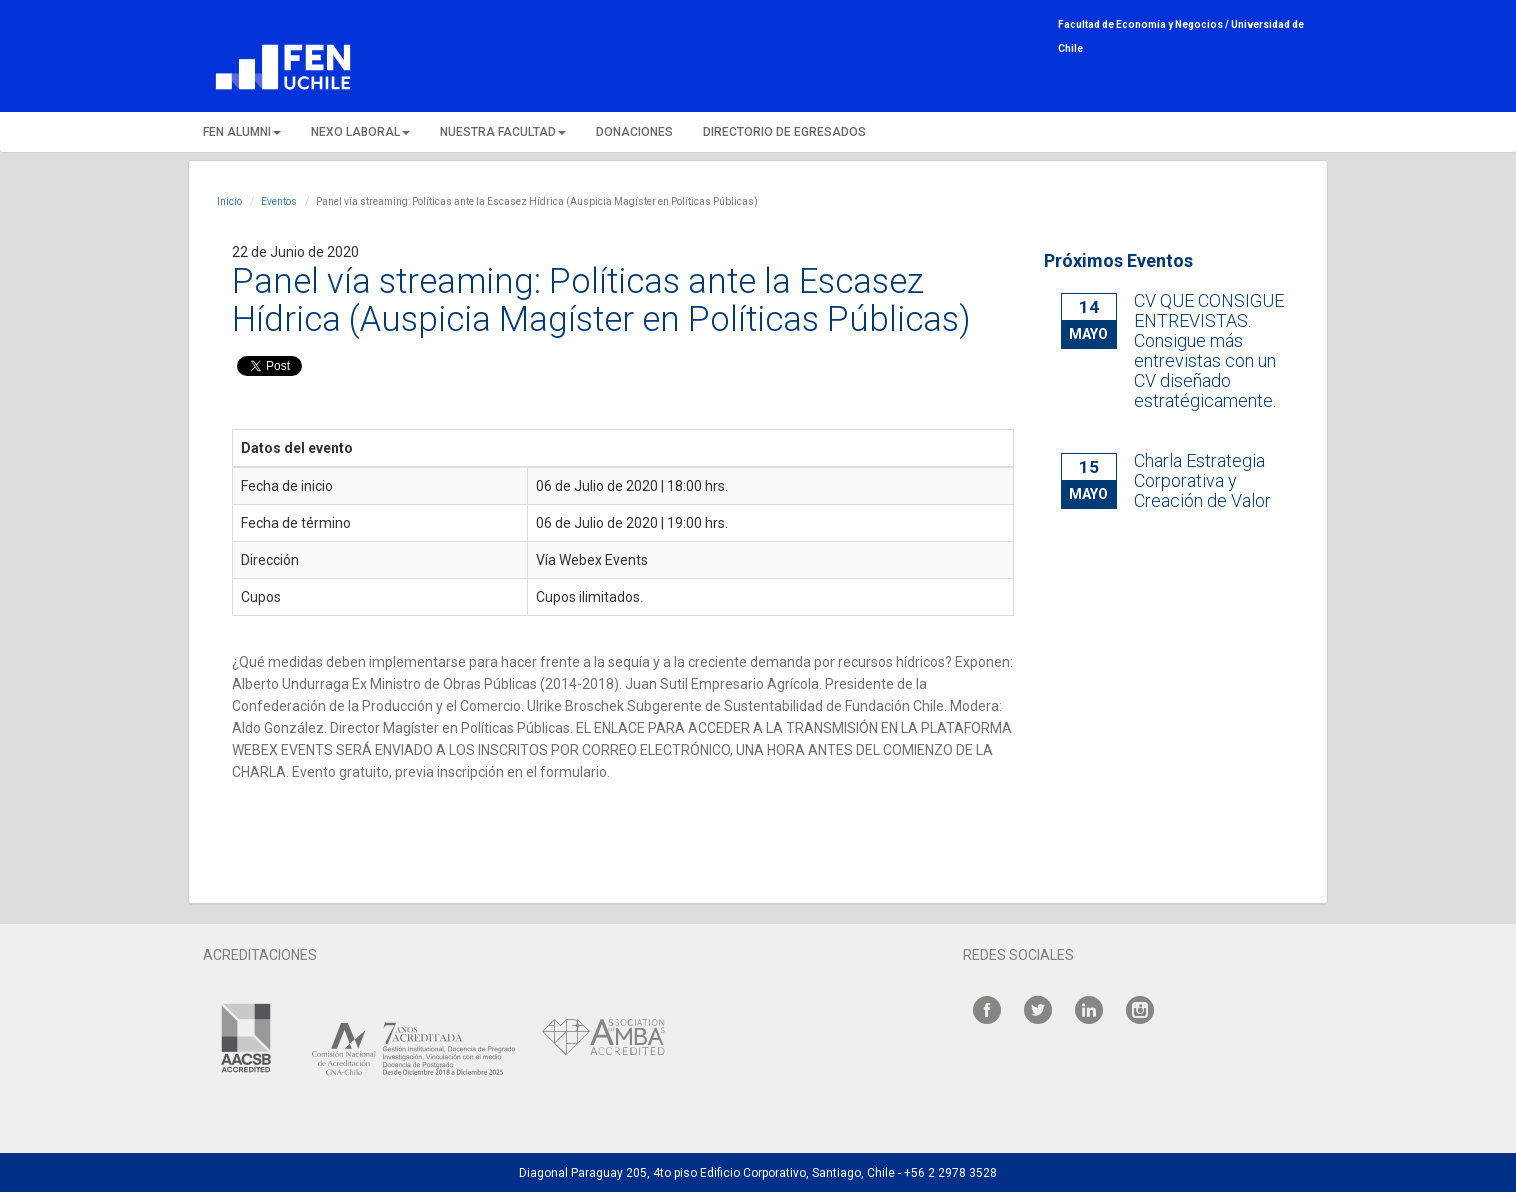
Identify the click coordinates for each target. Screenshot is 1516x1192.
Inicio (229, 201)
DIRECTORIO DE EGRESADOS (784, 132)
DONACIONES (634, 132)
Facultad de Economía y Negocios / (1144, 24)
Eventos (279, 201)
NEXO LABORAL (360, 132)
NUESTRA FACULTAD (503, 132)
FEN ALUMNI (242, 132)
